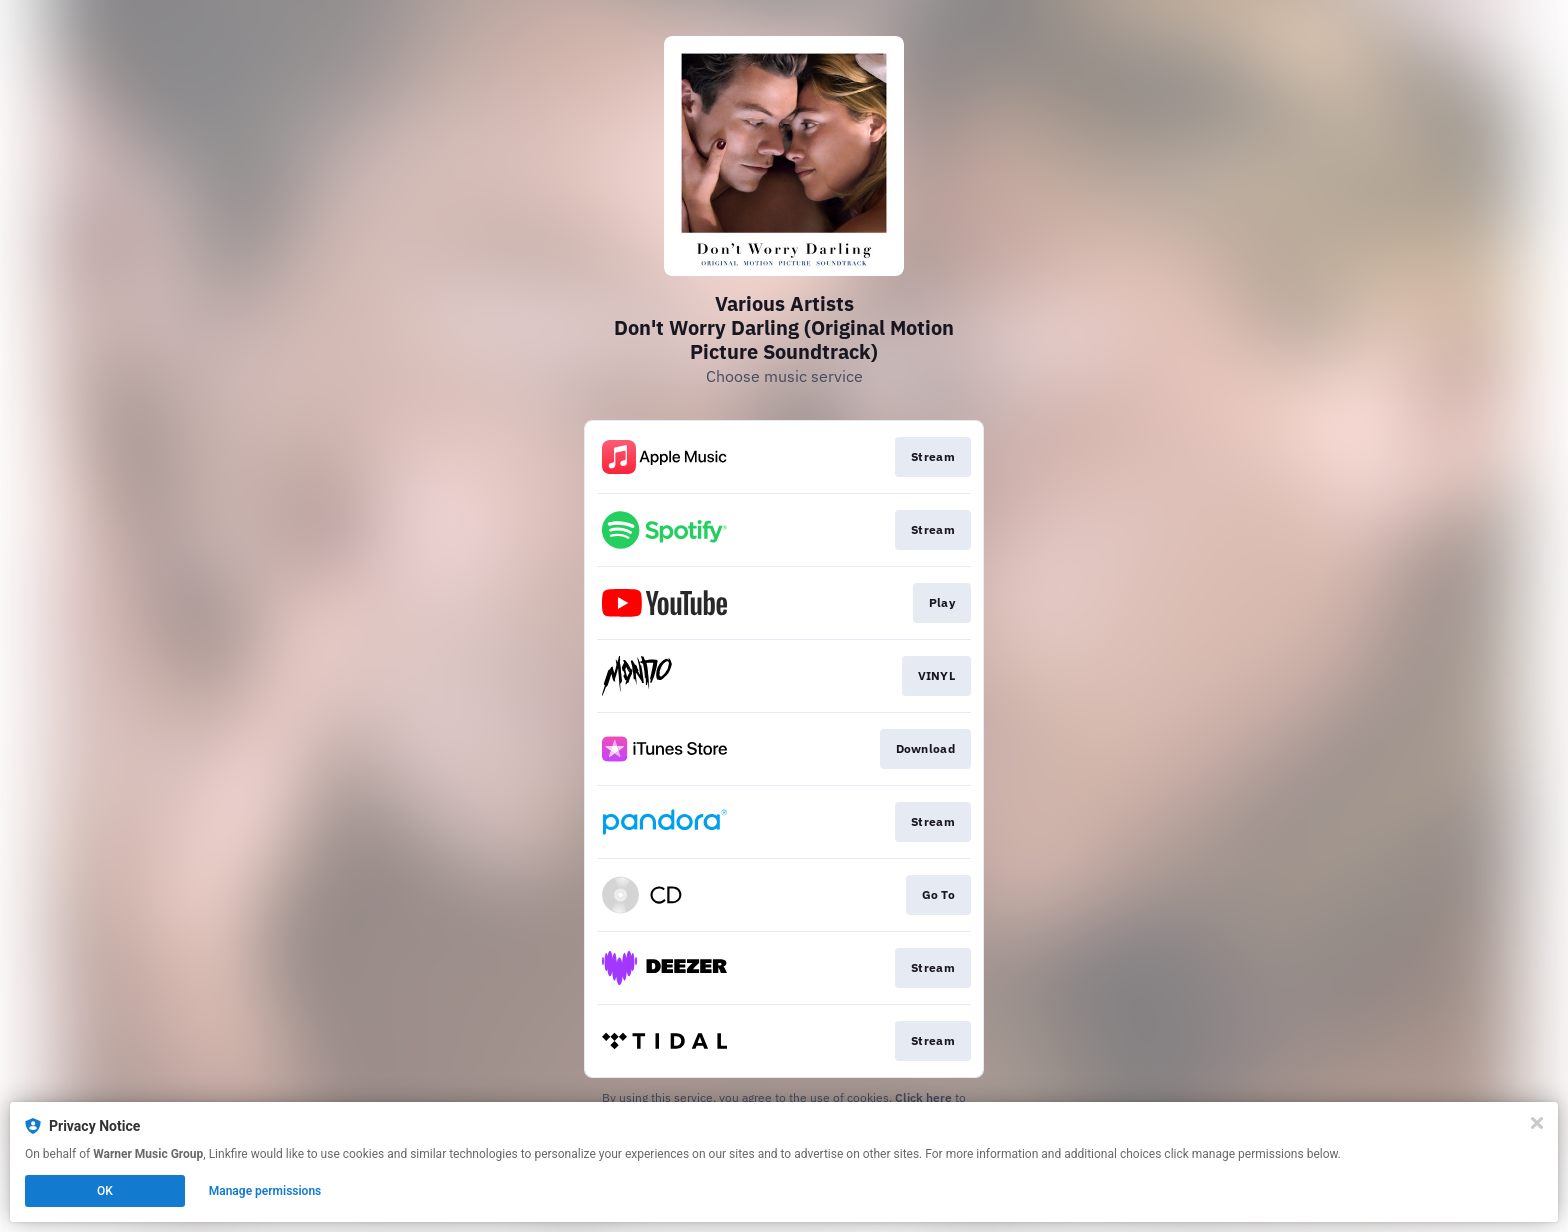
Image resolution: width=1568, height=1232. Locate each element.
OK (105, 1191)
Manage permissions (265, 1191)
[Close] (1537, 1123)
